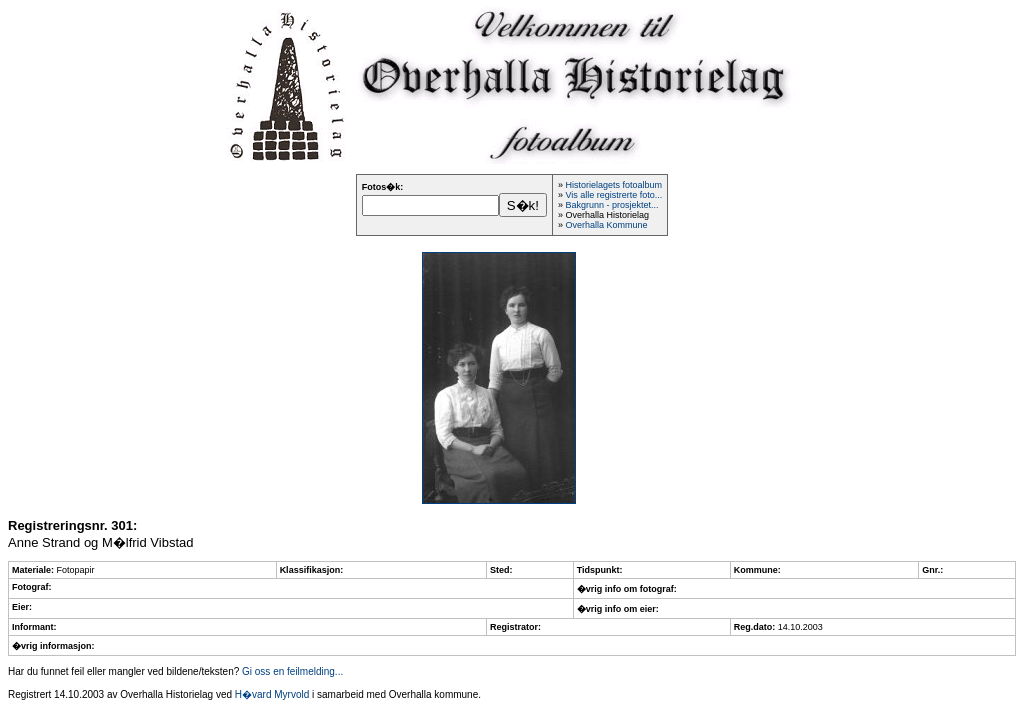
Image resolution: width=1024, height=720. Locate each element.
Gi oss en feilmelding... (292, 671)
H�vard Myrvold (272, 694)
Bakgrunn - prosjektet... (611, 205)
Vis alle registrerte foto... (613, 195)
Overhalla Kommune (606, 225)
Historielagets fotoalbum (613, 185)
